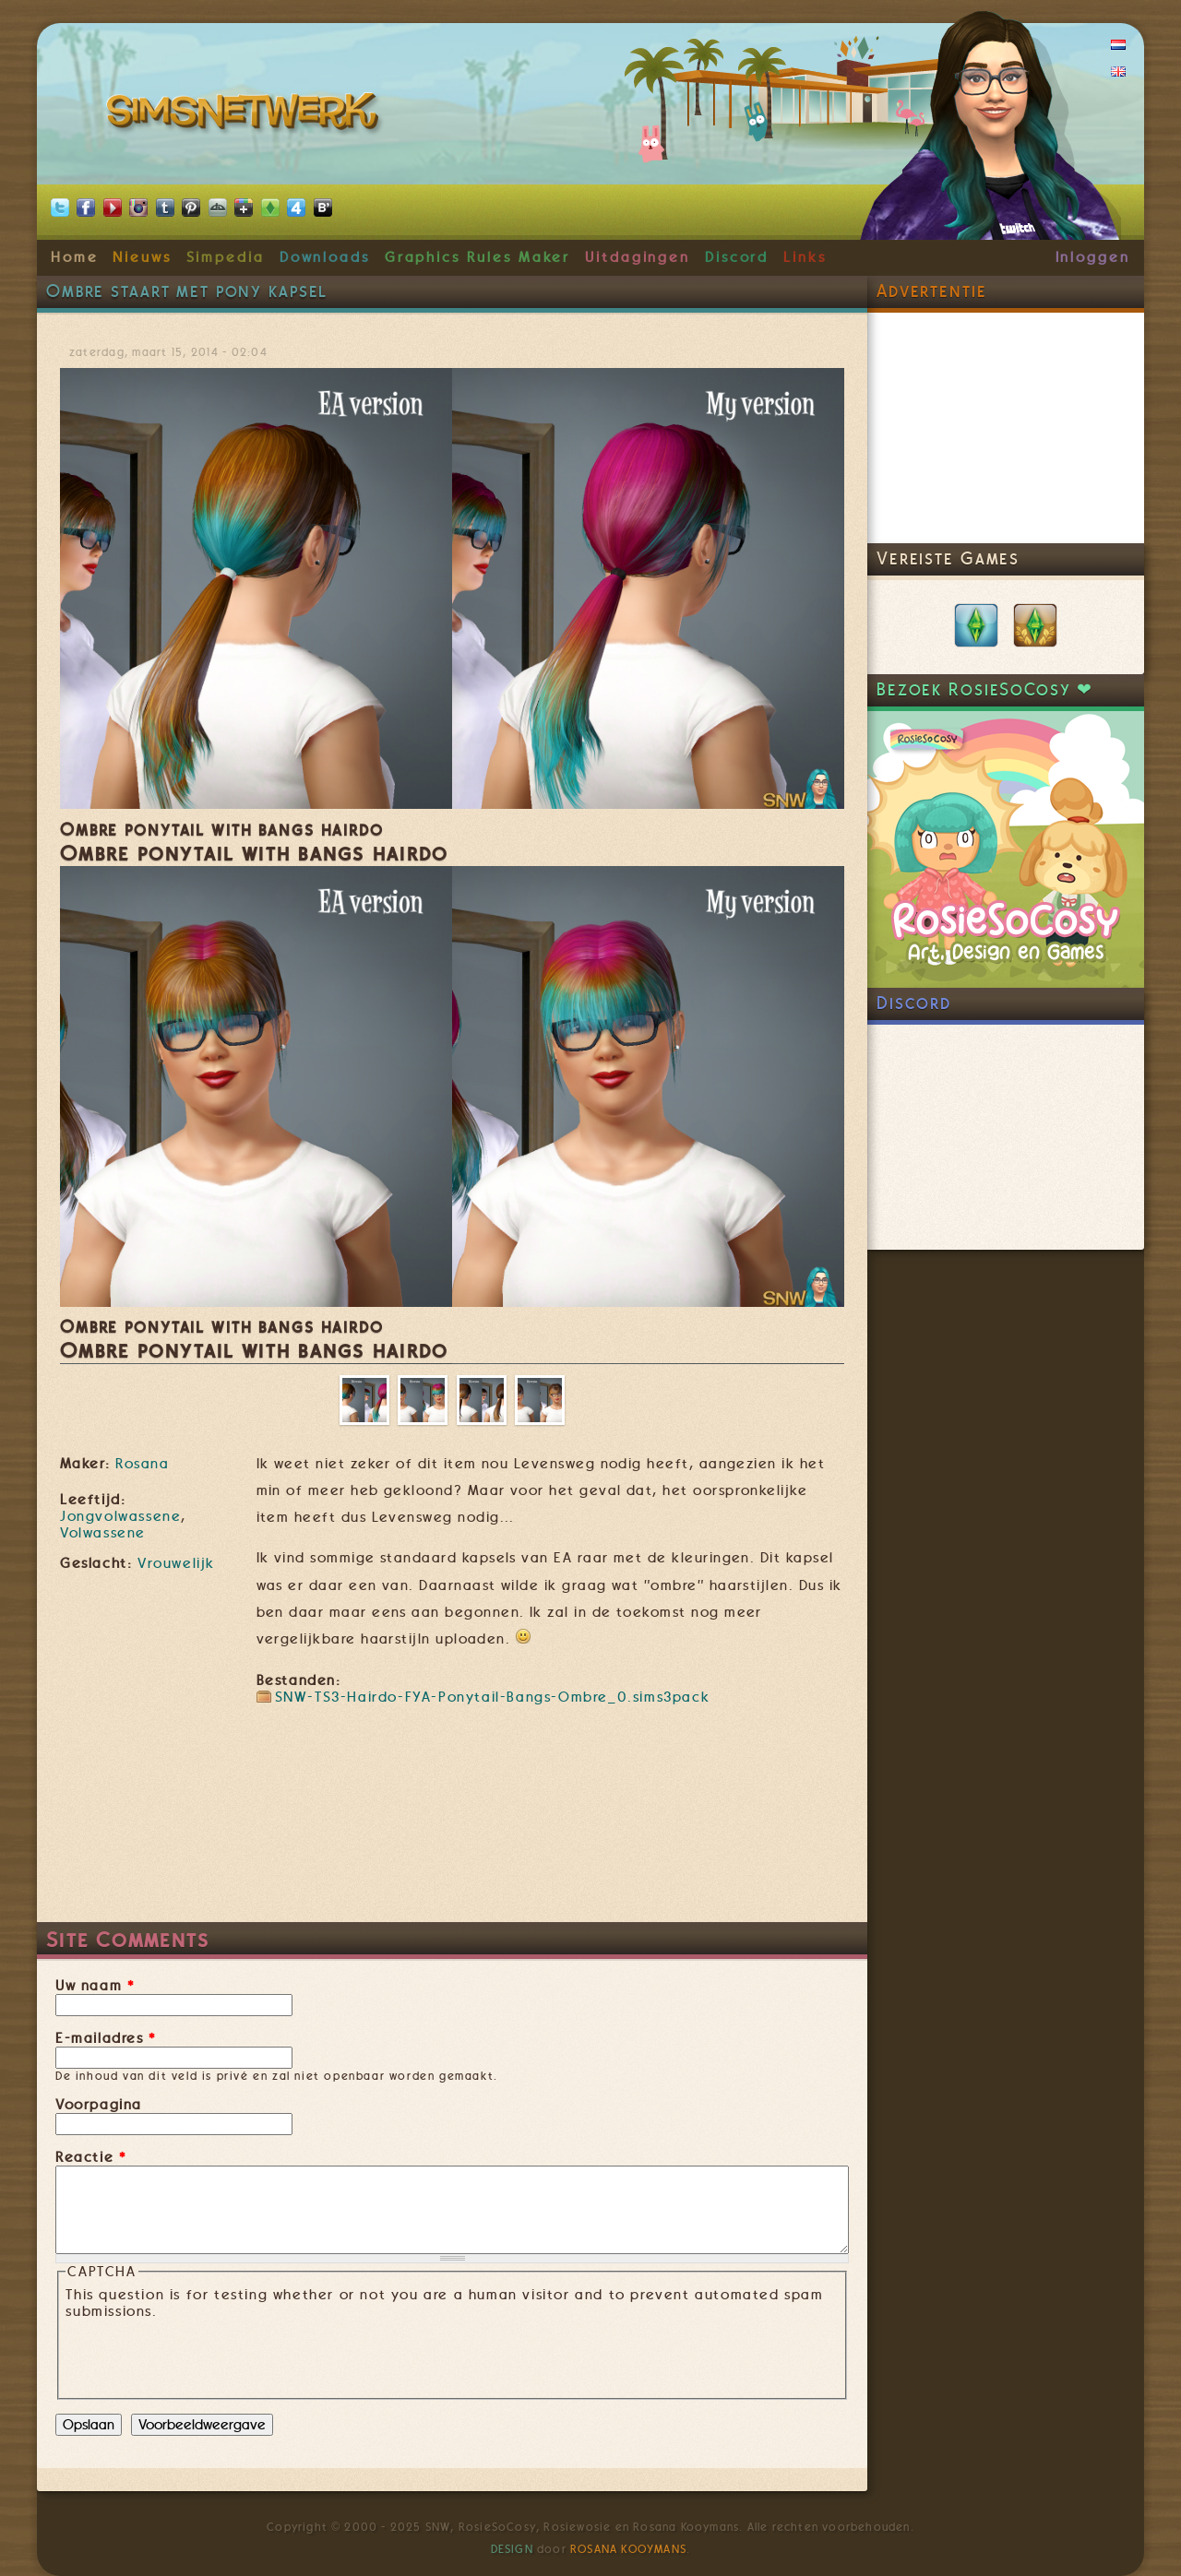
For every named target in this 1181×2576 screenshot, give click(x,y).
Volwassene (103, 1533)
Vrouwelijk (176, 1563)
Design (512, 2549)
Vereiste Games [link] (948, 558)
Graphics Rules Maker (478, 257)
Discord (737, 257)
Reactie (90, 2157)
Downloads (325, 257)
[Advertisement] (452, 1866)
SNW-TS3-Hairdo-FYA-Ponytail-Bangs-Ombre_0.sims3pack (492, 1697)
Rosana (142, 1463)
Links (805, 257)
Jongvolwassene (120, 1516)
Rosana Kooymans (628, 2549)
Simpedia (225, 257)
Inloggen (1093, 257)
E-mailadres (106, 2038)
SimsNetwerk (246, 115)
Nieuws (142, 257)
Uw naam (95, 1985)
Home (75, 257)
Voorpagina (98, 2104)
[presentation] (206, 2356)
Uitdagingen (637, 257)
